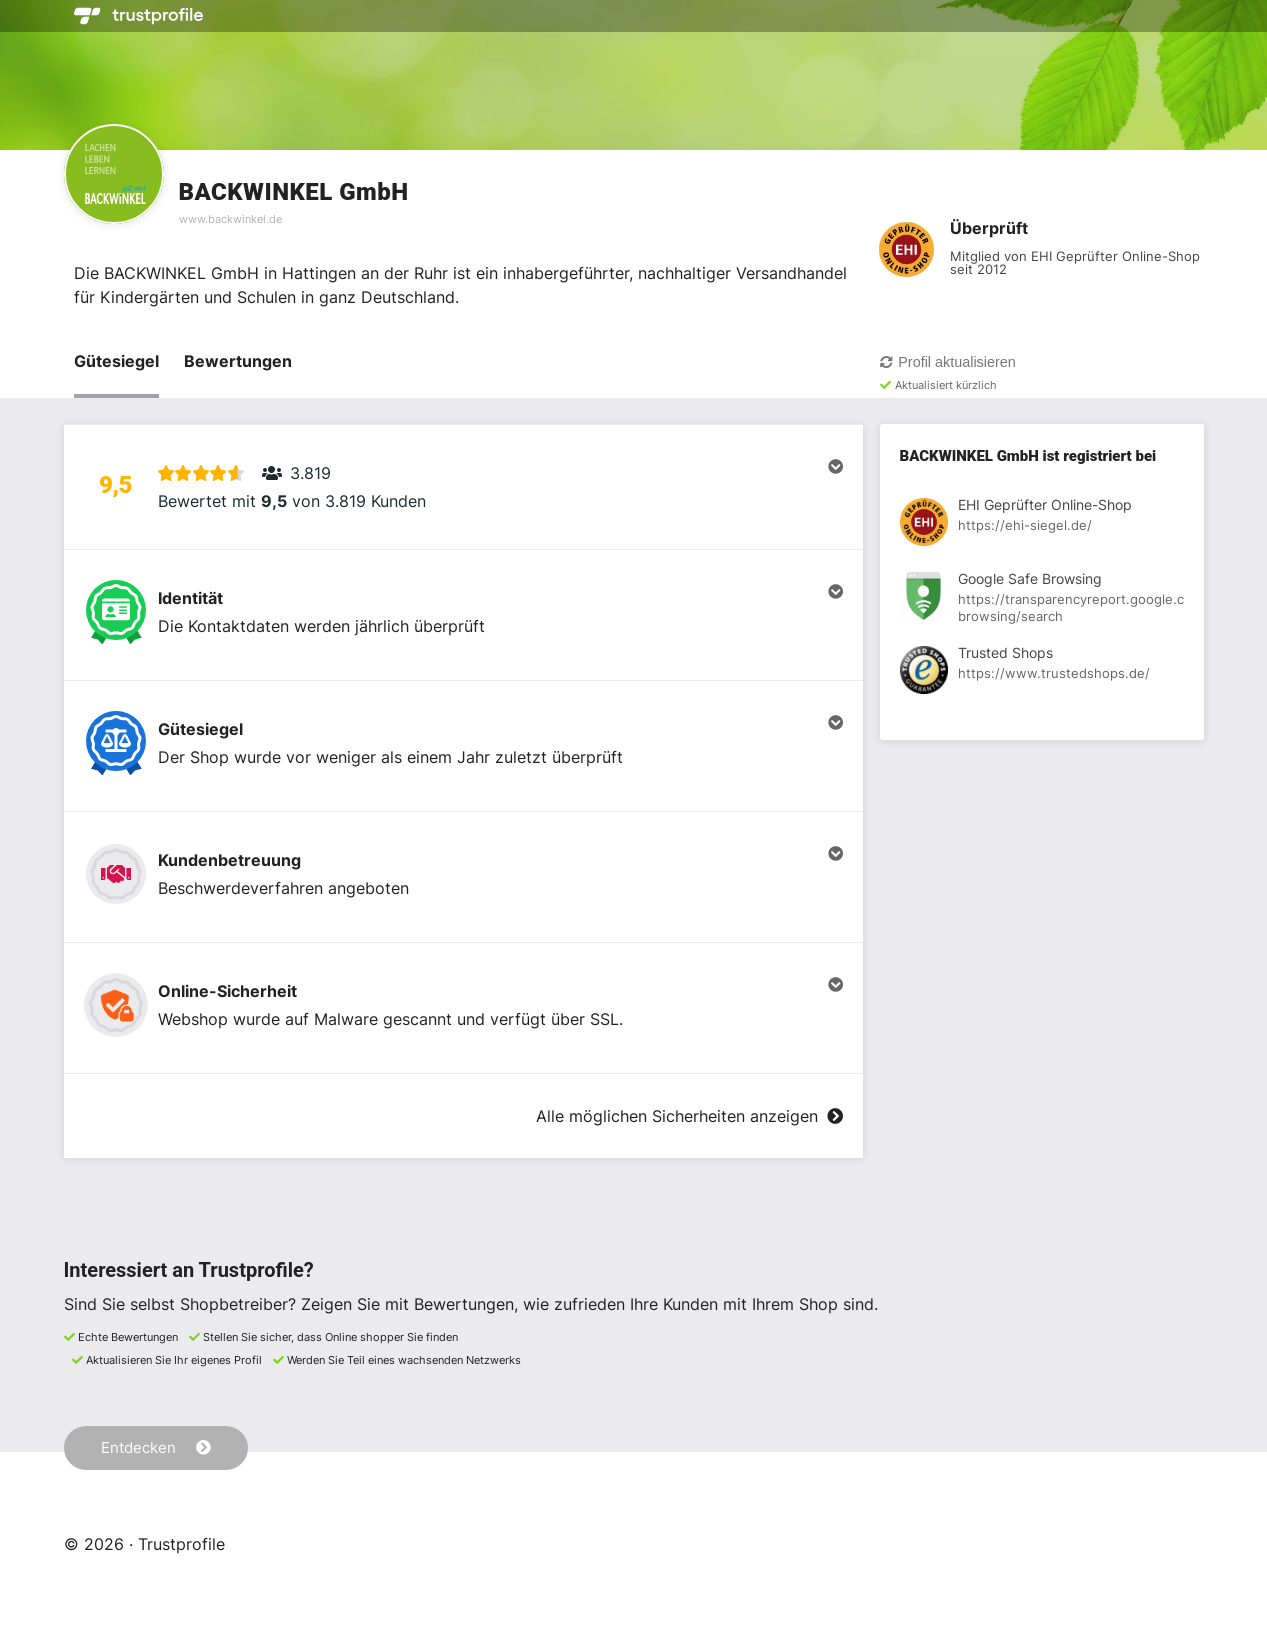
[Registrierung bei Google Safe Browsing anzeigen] (1042, 599)
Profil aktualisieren (947, 362)
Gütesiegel (116, 361)
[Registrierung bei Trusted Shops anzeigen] (1042, 673)
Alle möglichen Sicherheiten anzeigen (689, 1116)
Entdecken (156, 1447)
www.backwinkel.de (230, 219)
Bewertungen (238, 361)
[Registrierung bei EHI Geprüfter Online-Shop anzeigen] (1042, 525)
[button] (463, 487)
